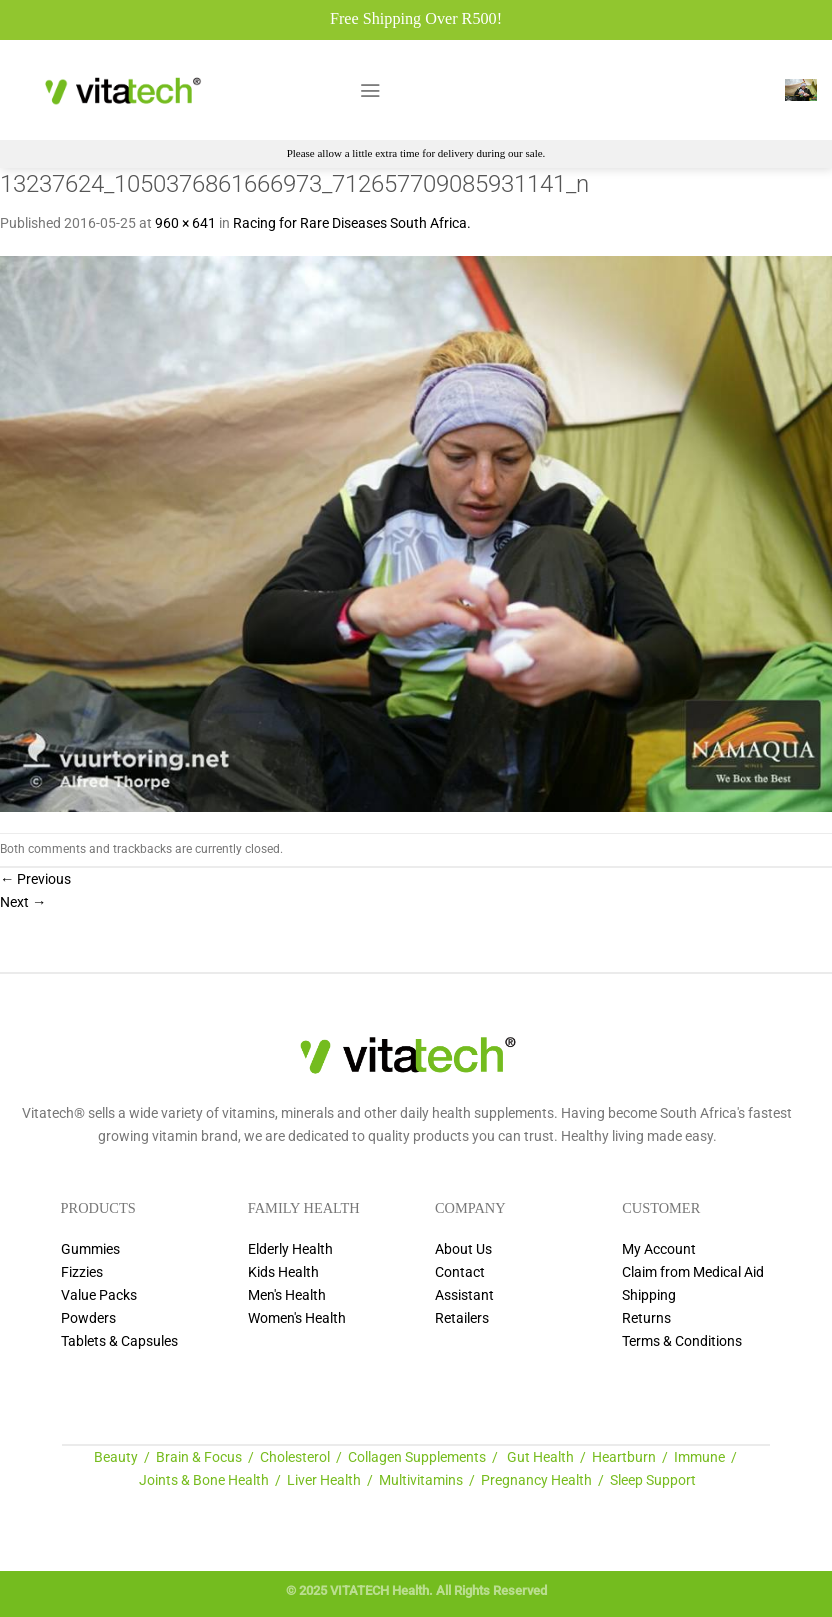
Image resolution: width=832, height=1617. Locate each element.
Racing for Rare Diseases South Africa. (352, 223)
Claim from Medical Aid (693, 1272)
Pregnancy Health (536, 1480)
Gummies (90, 1249)
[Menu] (370, 90)
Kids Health (283, 1272)
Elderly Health (290, 1249)
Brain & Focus (199, 1457)
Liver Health (324, 1480)
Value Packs (99, 1295)
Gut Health (540, 1457)
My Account (659, 1249)
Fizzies (82, 1272)
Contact (460, 1272)
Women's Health (297, 1318)
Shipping (649, 1295)
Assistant (464, 1295)
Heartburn (624, 1457)
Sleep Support (653, 1480)
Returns (646, 1318)
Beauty (116, 1457)
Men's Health (287, 1295)
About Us (463, 1249)
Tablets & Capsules (119, 1341)
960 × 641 (185, 223)
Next (23, 902)
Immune (699, 1457)
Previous (35, 879)
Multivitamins (421, 1480)
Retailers (462, 1318)
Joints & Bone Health (204, 1480)
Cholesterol (295, 1457)
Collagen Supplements (417, 1457)
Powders (88, 1318)
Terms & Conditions (682, 1341)
